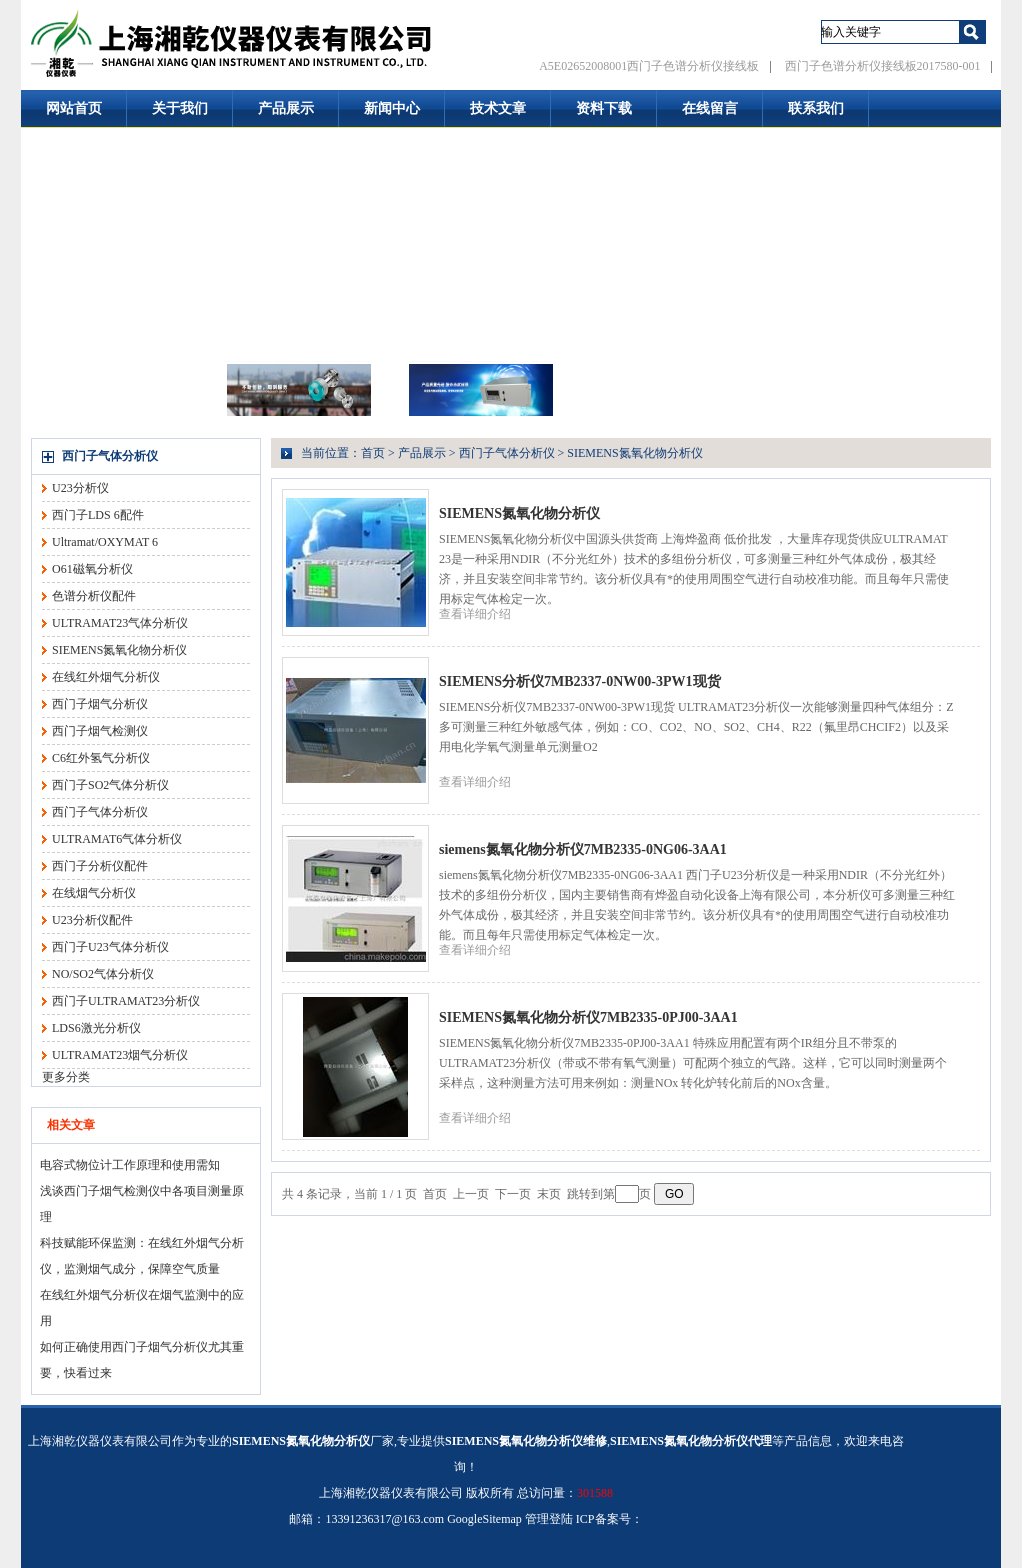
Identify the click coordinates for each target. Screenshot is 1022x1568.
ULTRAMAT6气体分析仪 (117, 839)
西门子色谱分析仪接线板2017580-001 (883, 66)
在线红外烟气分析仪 (106, 677)
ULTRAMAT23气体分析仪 (120, 623)
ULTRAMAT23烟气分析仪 (120, 1055)
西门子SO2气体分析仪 (110, 785)
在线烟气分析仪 (94, 893)
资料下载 (604, 108)
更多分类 (66, 1077)
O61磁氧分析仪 (92, 569)
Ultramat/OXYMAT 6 (105, 542)
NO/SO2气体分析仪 (103, 974)
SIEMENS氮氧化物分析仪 (119, 650)
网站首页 (74, 108)
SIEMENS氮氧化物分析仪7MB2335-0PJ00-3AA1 (588, 1017)
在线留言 (710, 108)
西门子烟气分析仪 (100, 704)
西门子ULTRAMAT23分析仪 (126, 1001)
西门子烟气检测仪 (100, 731)
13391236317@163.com (384, 1519)
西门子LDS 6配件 (98, 515)
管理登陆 (549, 1519)
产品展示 (286, 108)
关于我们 (180, 108)
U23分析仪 (80, 488)
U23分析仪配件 (92, 920)
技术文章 (498, 108)
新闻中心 (392, 108)
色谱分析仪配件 (94, 596)
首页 (373, 453)
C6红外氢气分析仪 (101, 758)
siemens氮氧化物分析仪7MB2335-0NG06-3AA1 (583, 849)
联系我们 (816, 108)
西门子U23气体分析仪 (110, 947)
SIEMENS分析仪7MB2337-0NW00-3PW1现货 (580, 681)
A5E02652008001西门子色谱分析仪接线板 (649, 66)
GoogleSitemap (484, 1519)
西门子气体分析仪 (110, 456)
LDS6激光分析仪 (96, 1028)
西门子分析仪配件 (100, 866)
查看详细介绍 (475, 614)
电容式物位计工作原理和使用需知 (130, 1165)
